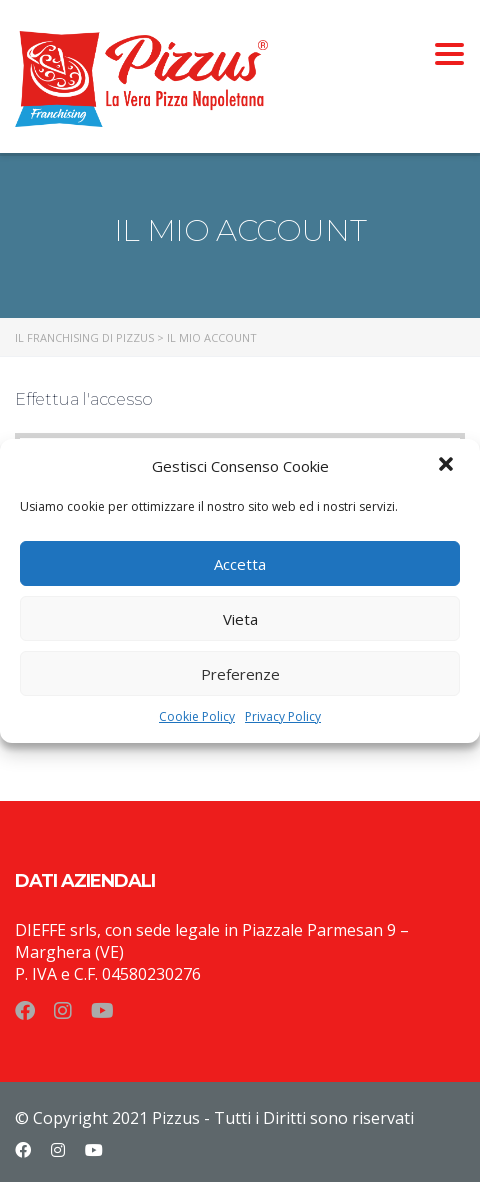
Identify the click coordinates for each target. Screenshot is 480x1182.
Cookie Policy (197, 716)
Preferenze (240, 674)
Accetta (240, 564)
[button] (448, 466)
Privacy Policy (283, 716)
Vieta (240, 619)
